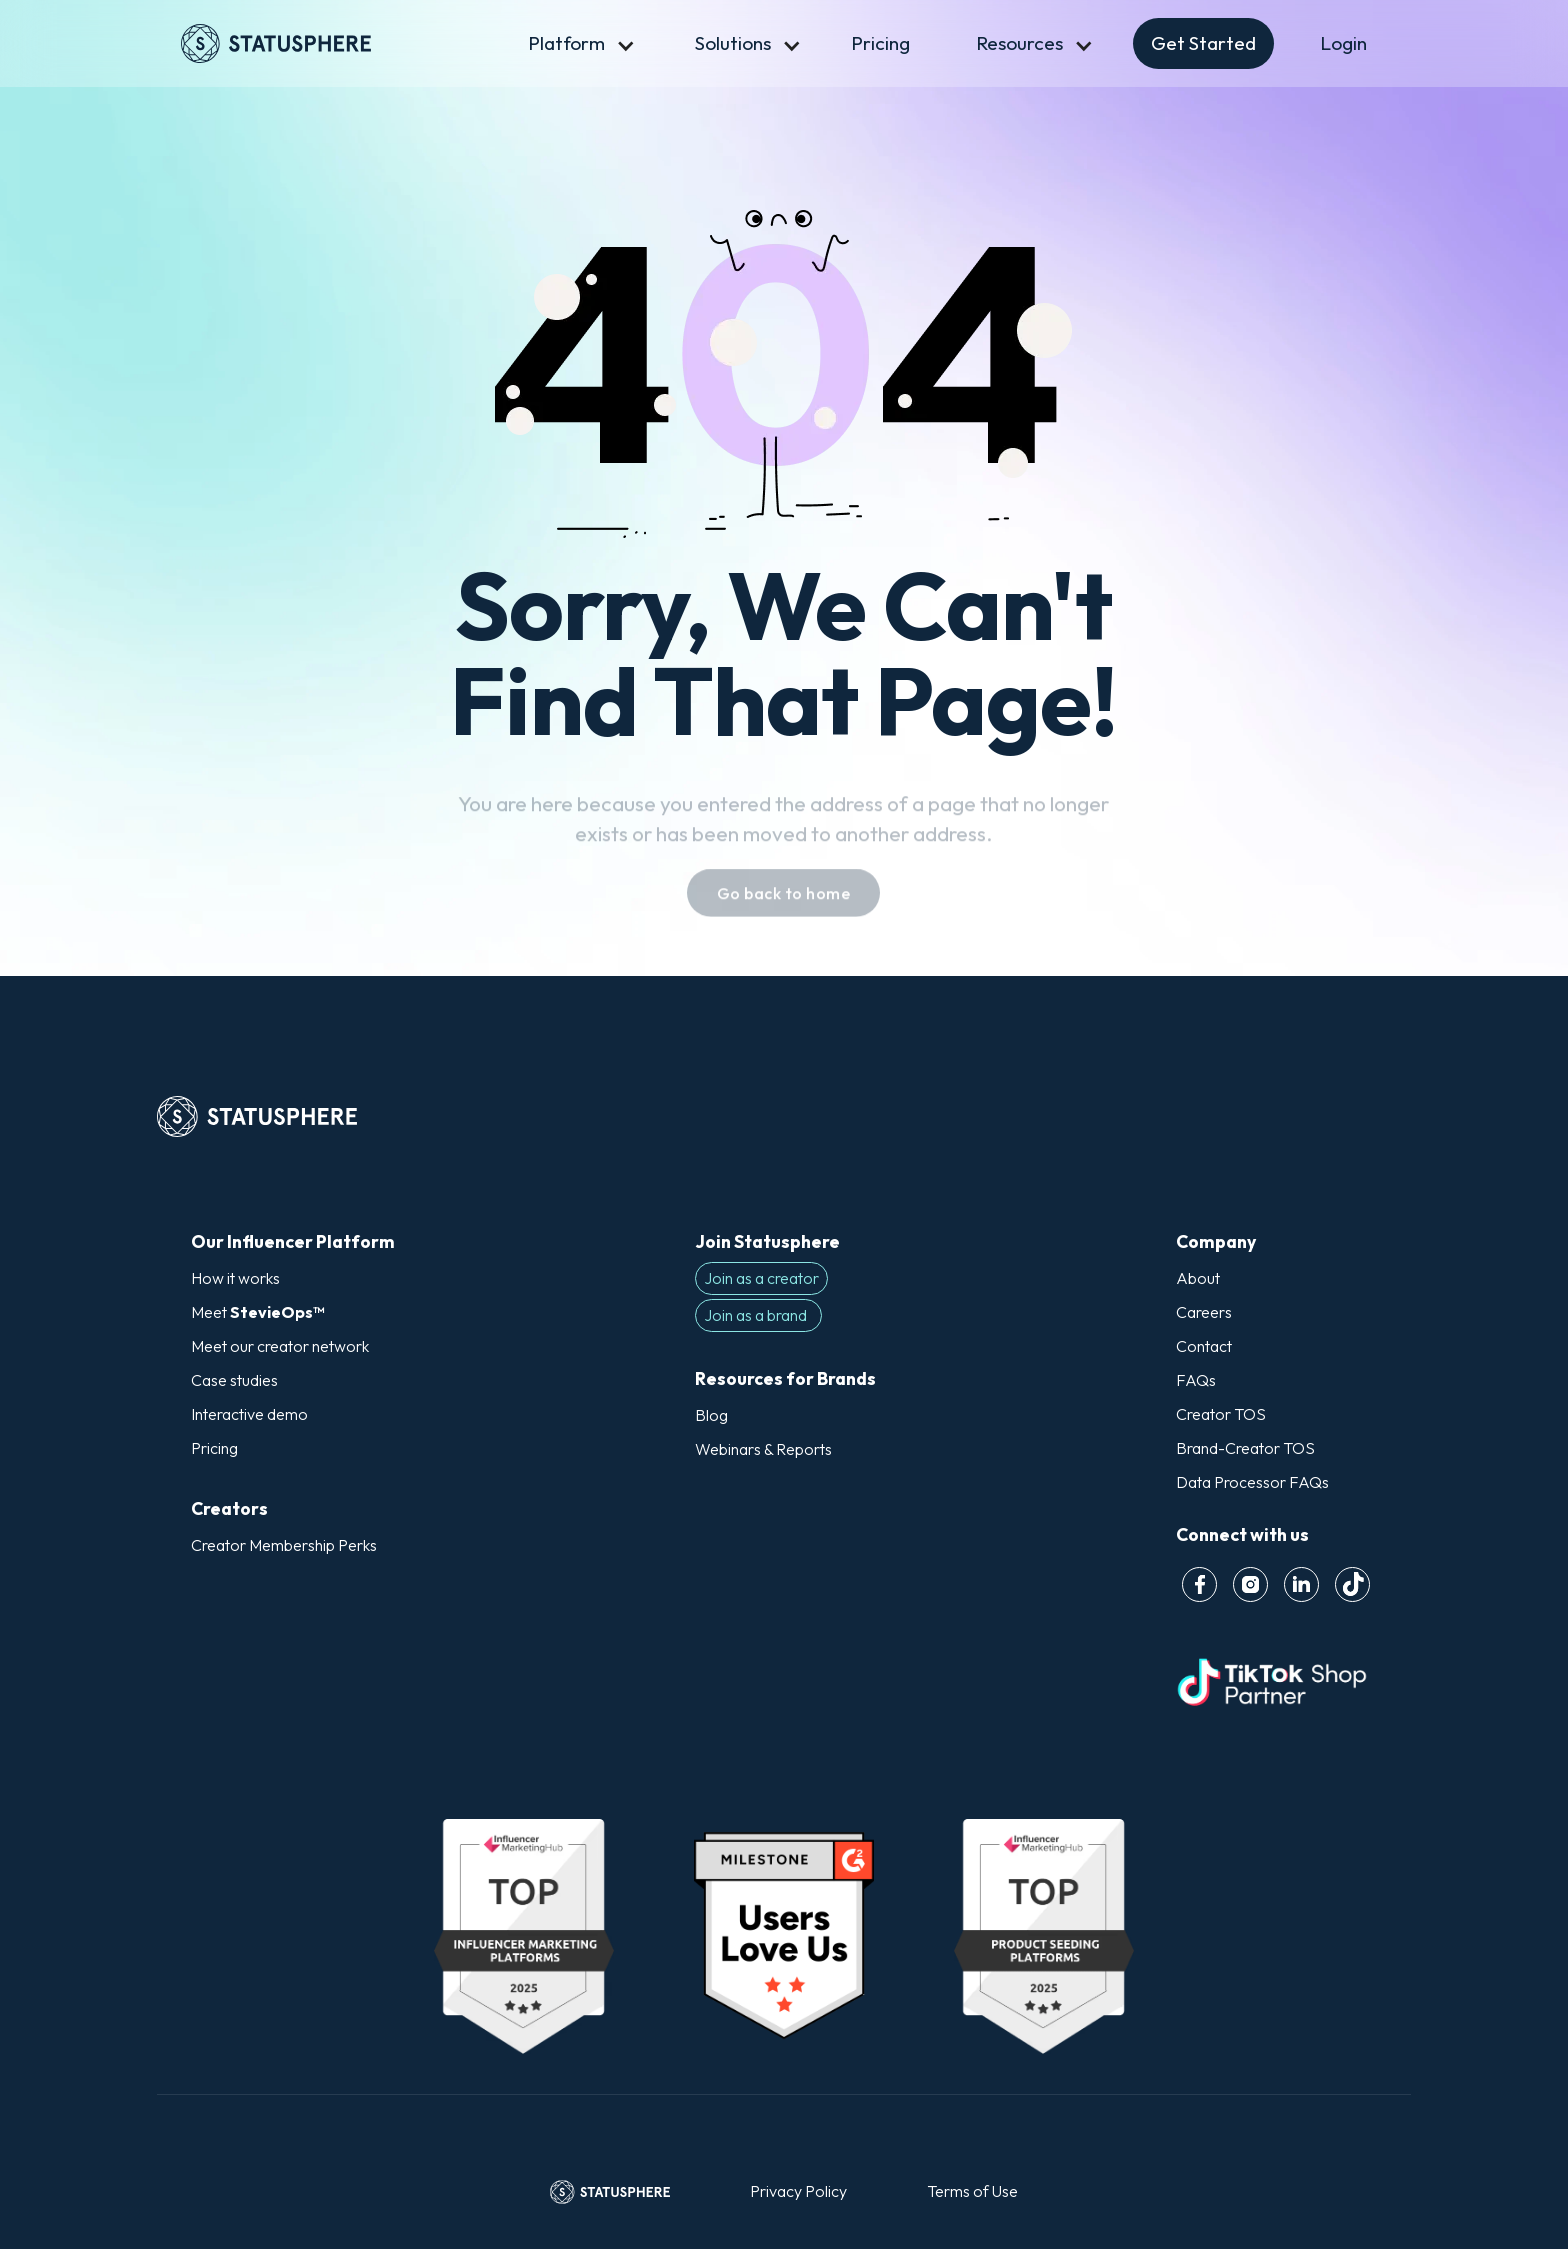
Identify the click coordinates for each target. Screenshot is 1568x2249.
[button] (566, 43)
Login (1343, 43)
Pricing (880, 43)
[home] (327, 43)
